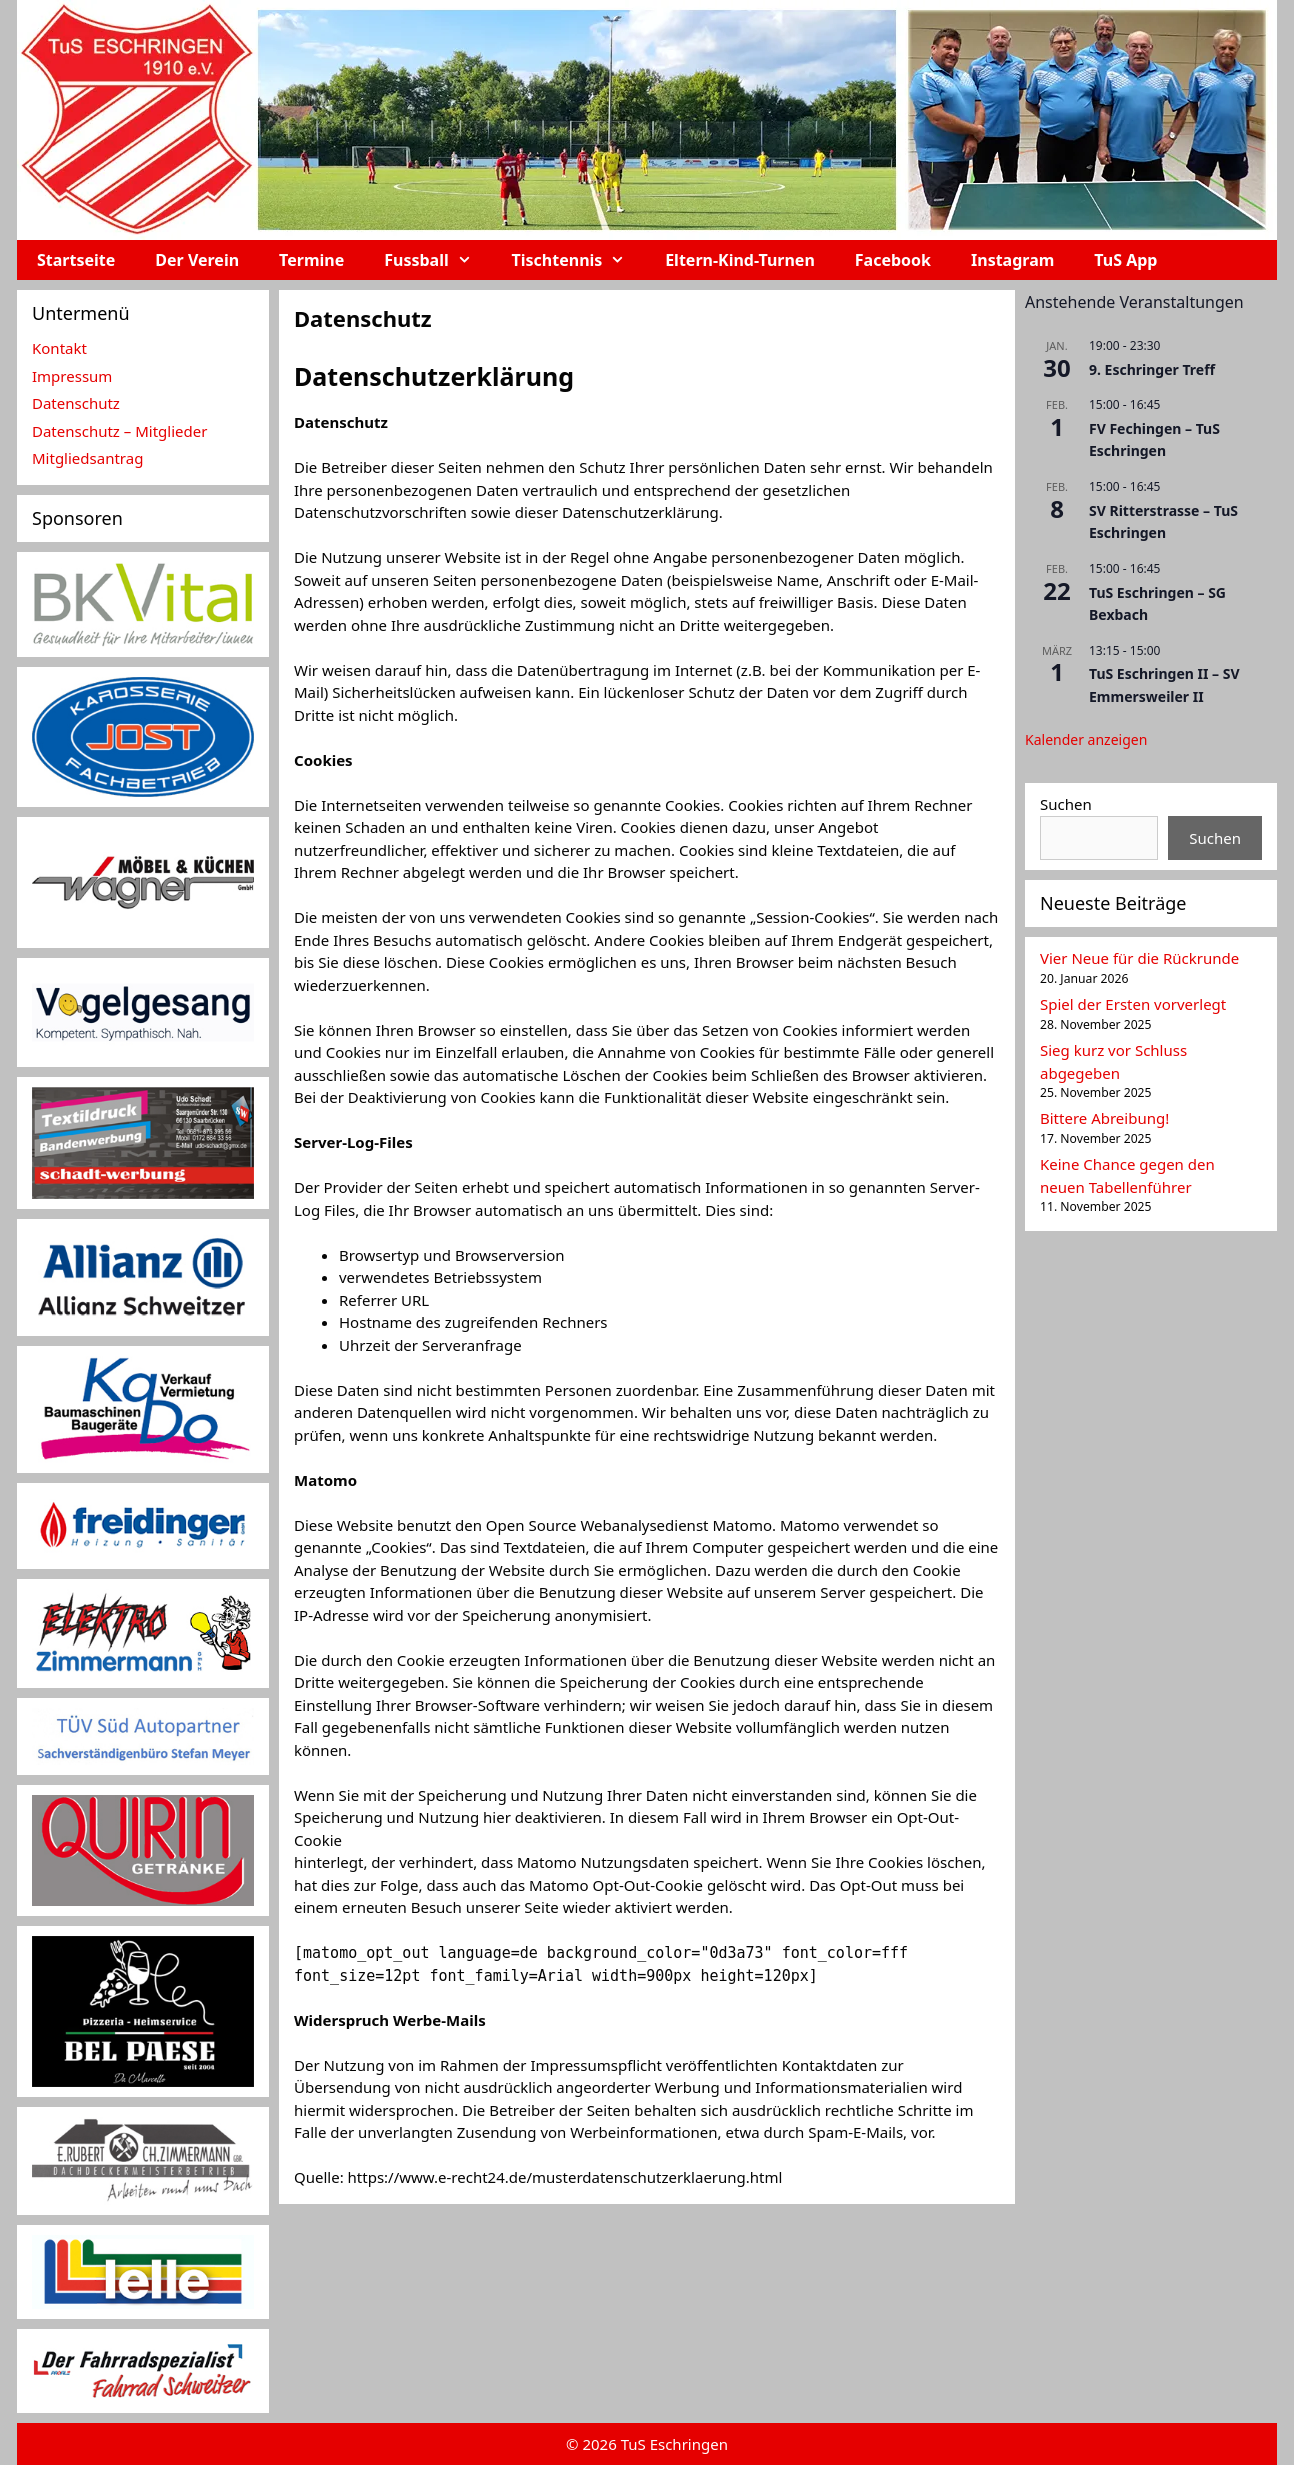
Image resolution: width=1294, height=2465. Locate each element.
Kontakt (59, 348)
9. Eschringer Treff (1152, 369)
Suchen (1066, 804)
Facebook (893, 260)
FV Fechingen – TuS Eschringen (1154, 440)
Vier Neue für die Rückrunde (1139, 958)
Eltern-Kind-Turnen (740, 260)
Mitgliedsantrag (87, 458)
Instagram (1012, 260)
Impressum (72, 376)
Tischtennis (579, 260)
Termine (311, 260)
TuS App (1125, 260)
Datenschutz (76, 403)
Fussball (437, 260)
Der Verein (197, 260)
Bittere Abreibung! (1104, 1118)
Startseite (76, 260)
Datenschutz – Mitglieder (119, 431)
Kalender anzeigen (1086, 739)
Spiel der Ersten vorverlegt (1133, 1004)
